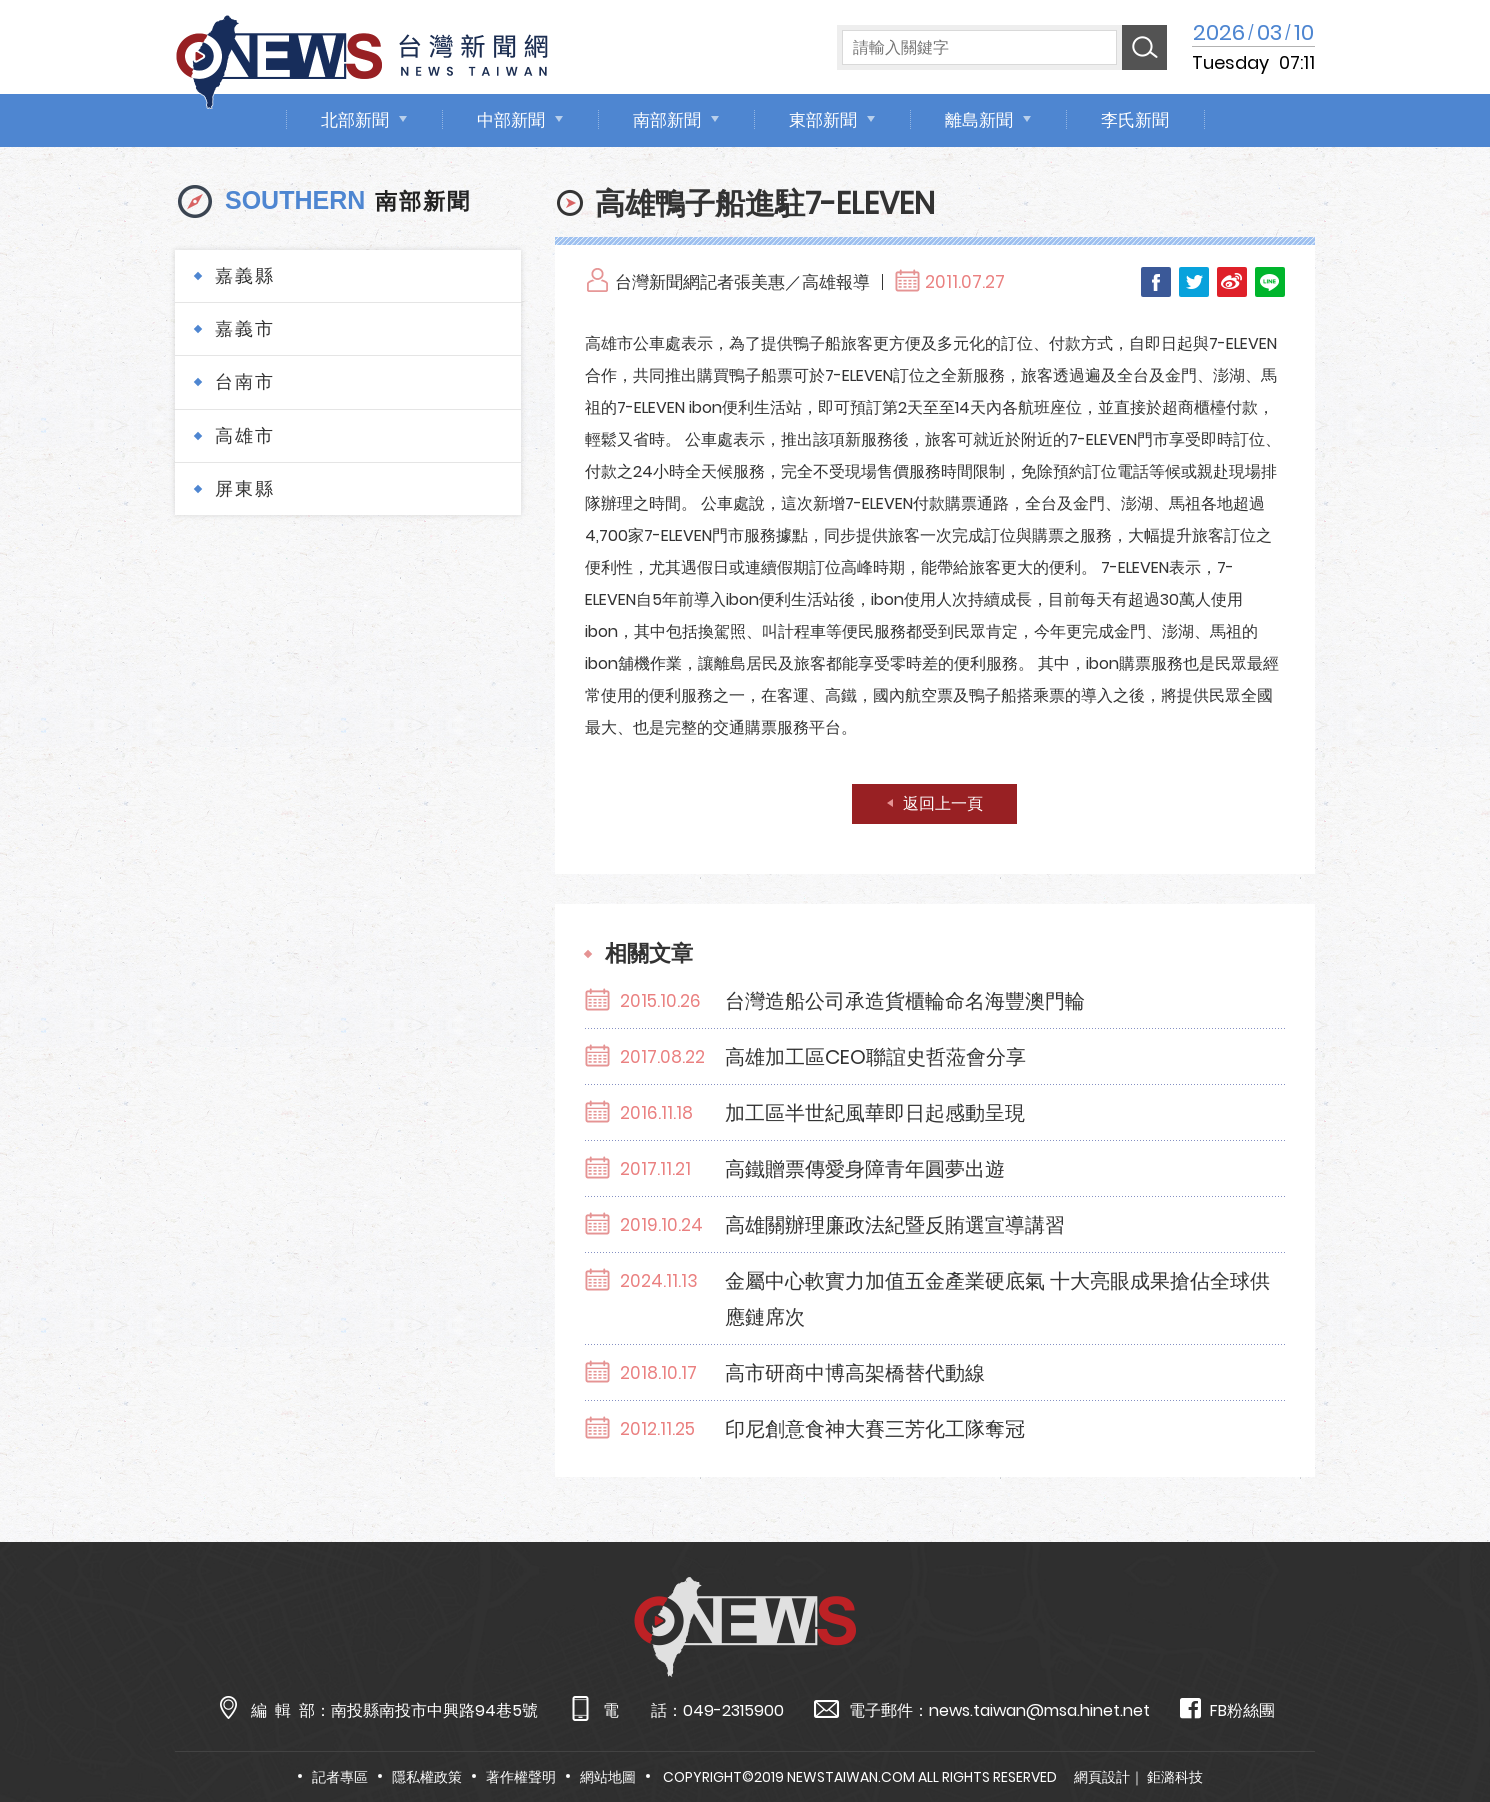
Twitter (1194, 282)
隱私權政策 (427, 1777)
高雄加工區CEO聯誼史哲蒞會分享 (875, 1057)
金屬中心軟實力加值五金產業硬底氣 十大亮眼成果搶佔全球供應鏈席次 (997, 1299)
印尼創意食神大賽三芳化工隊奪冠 (875, 1429)
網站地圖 (608, 1777)
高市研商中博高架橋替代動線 (855, 1373)
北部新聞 (355, 120)
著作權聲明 (521, 1777)
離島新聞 (979, 120)
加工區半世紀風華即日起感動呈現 (875, 1113)
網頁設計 (1102, 1777)
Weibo (1232, 282)
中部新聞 (511, 120)
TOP (1436, 1728)
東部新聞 (823, 120)
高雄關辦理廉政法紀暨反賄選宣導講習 (895, 1225)
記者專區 (340, 1777)
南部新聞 (667, 120)
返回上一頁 (943, 803)
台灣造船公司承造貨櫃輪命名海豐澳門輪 (905, 1001)
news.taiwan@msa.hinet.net (1039, 1710)
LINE (1270, 282)
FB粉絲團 (1227, 1709)
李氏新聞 (1135, 120)
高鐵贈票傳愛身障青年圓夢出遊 (865, 1169)
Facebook (1156, 282)
